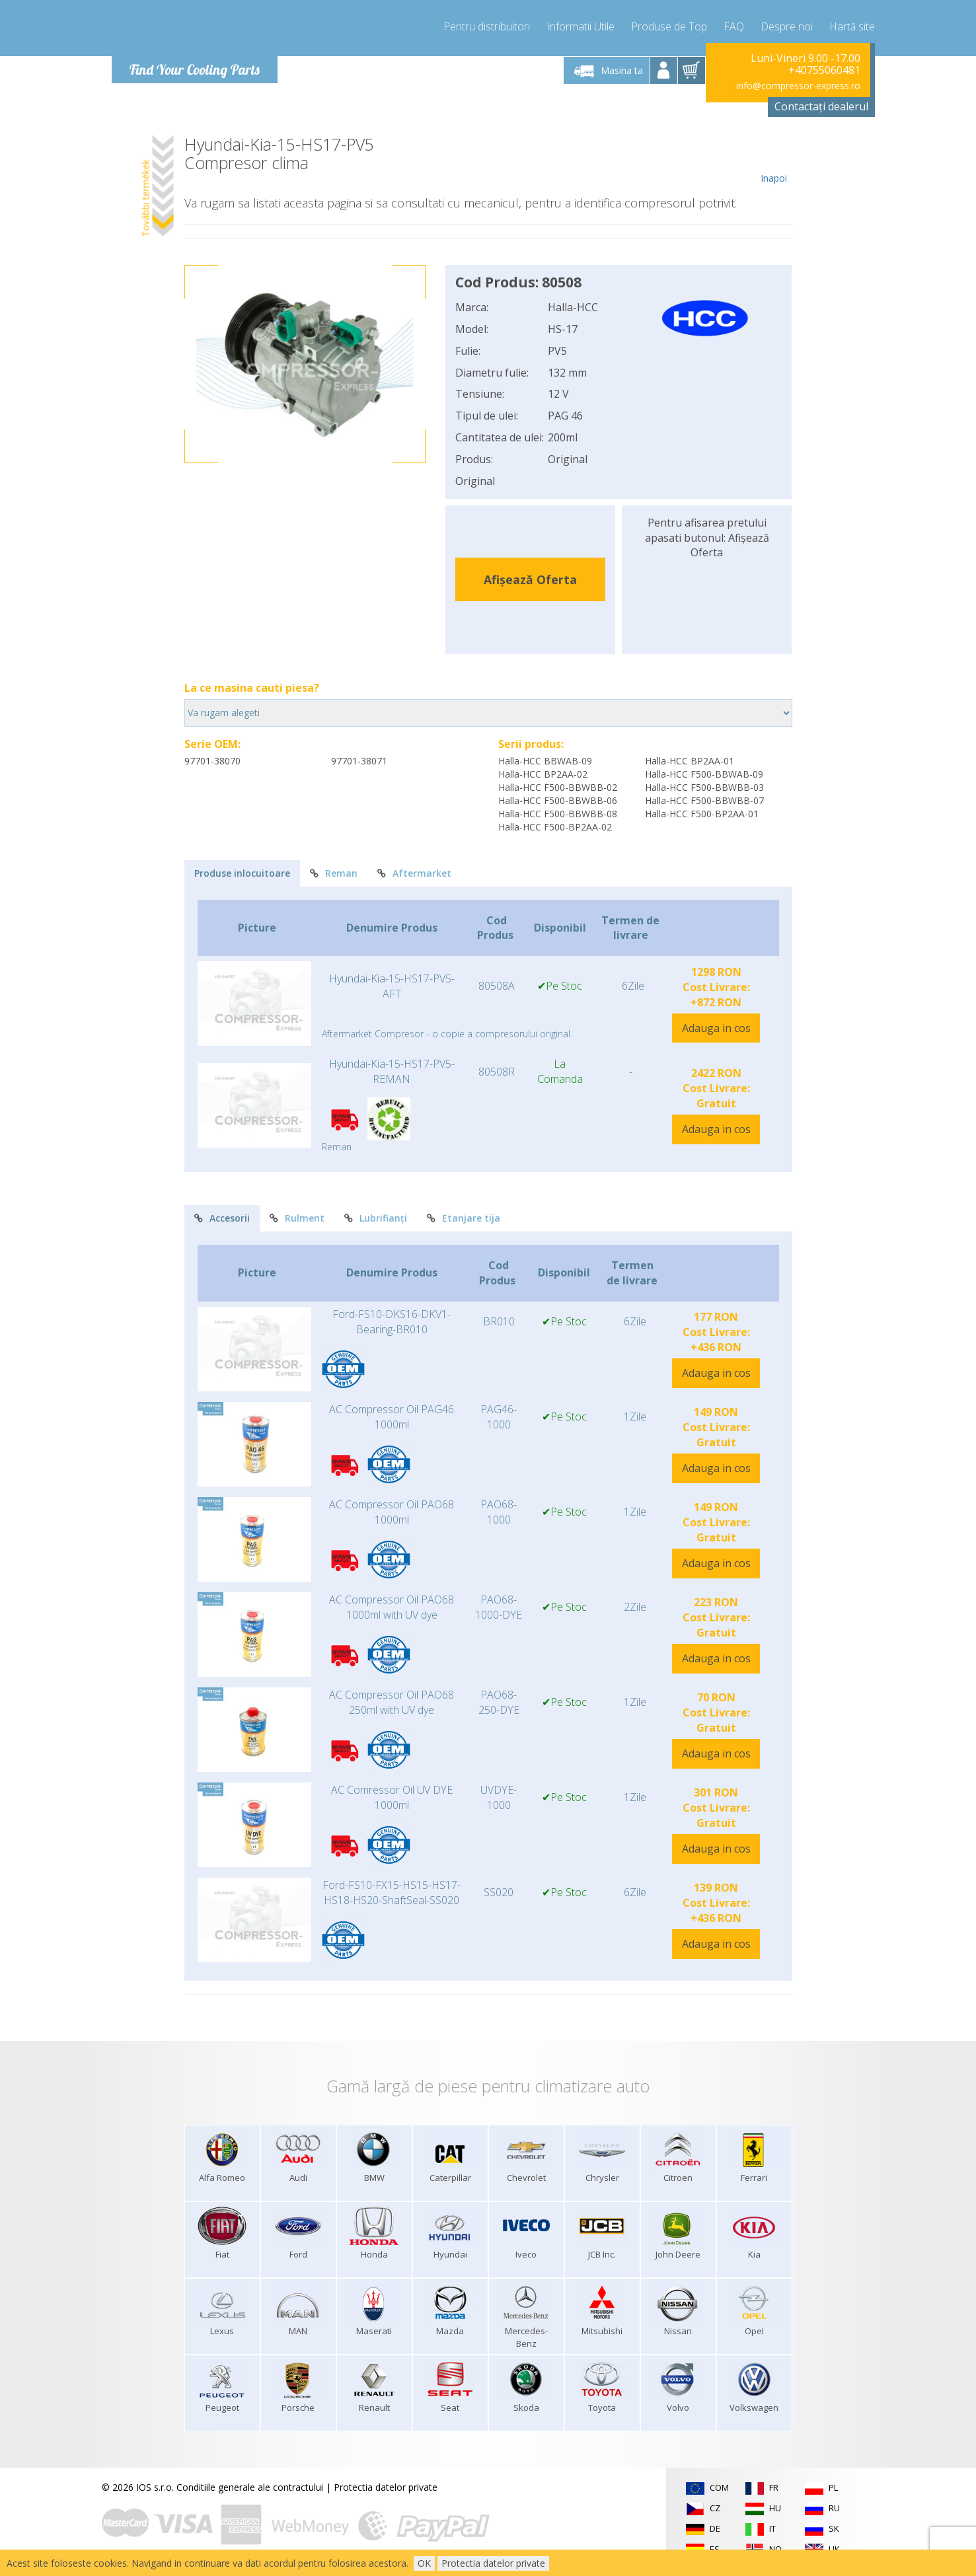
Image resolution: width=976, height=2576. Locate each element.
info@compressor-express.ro (798, 85)
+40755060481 (824, 70)
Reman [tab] (333, 873)
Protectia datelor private (385, 2487)
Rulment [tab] (297, 1218)
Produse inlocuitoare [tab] (242, 873)
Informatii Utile (580, 26)
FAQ (734, 26)
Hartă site (852, 26)
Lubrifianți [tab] (375, 1218)
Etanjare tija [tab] (463, 1218)
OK (424, 2563)
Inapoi (774, 159)
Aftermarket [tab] (414, 873)
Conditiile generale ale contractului (249, 2487)
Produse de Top (669, 26)
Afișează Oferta (530, 579)
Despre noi (787, 26)
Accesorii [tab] (222, 1218)
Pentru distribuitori (486, 26)
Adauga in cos (716, 1028)
